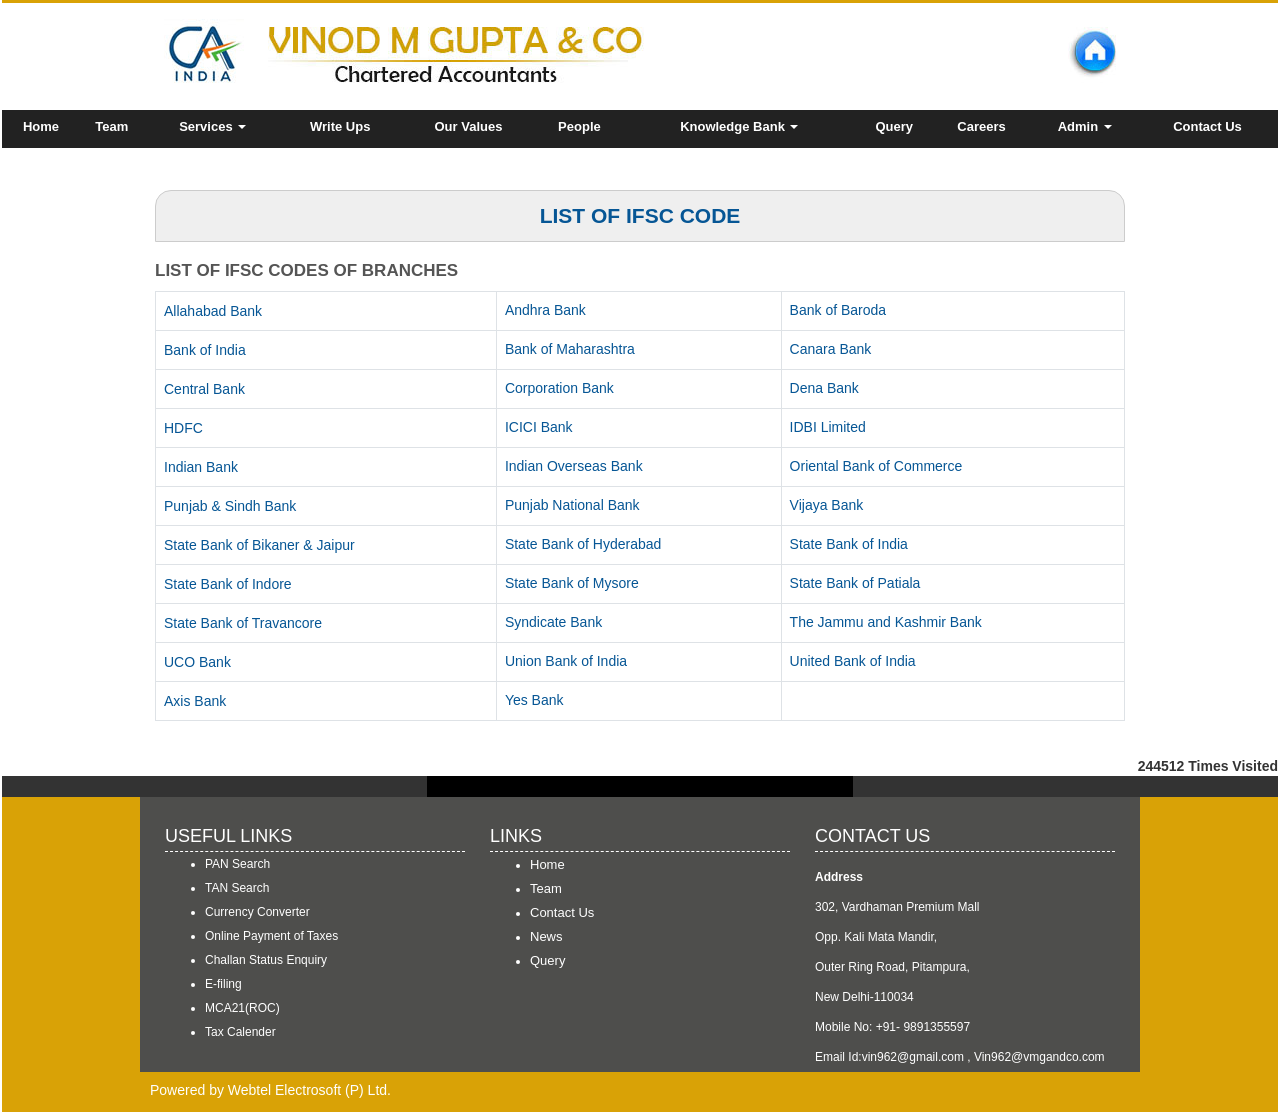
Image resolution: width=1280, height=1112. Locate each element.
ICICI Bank (539, 427)
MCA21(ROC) (242, 1008)
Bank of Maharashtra (570, 349)
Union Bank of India (566, 661)
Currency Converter (257, 912)
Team (111, 126)
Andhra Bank (545, 310)
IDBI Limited (828, 427)
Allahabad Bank (213, 311)
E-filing (223, 984)
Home (41, 126)
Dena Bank (824, 388)
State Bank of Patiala (855, 583)
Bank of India (205, 350)
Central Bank (204, 389)
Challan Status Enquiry (266, 960)
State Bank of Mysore (572, 583)
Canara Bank (831, 349)
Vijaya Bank (827, 505)
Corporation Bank (559, 388)
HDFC (183, 428)
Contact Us (1207, 126)
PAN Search (237, 864)
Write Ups (340, 126)
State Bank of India (849, 544)
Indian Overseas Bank (574, 466)
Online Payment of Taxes (271, 936)
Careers (981, 126)
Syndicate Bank (553, 622)
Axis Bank (195, 701)
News (546, 936)
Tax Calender (240, 1032)
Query (895, 126)
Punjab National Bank (572, 505)
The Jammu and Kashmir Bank (886, 622)
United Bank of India (853, 661)
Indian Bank (201, 467)
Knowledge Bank (739, 126)
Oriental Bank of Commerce (876, 466)
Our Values (468, 126)
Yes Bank (534, 700)
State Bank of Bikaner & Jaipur (259, 545)
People (579, 126)
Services (212, 126)
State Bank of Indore (228, 584)
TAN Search (237, 888)
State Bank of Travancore (243, 623)
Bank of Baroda (838, 310)
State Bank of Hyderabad (583, 544)
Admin (1085, 126)
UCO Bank (197, 662)
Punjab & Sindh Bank (230, 506)
